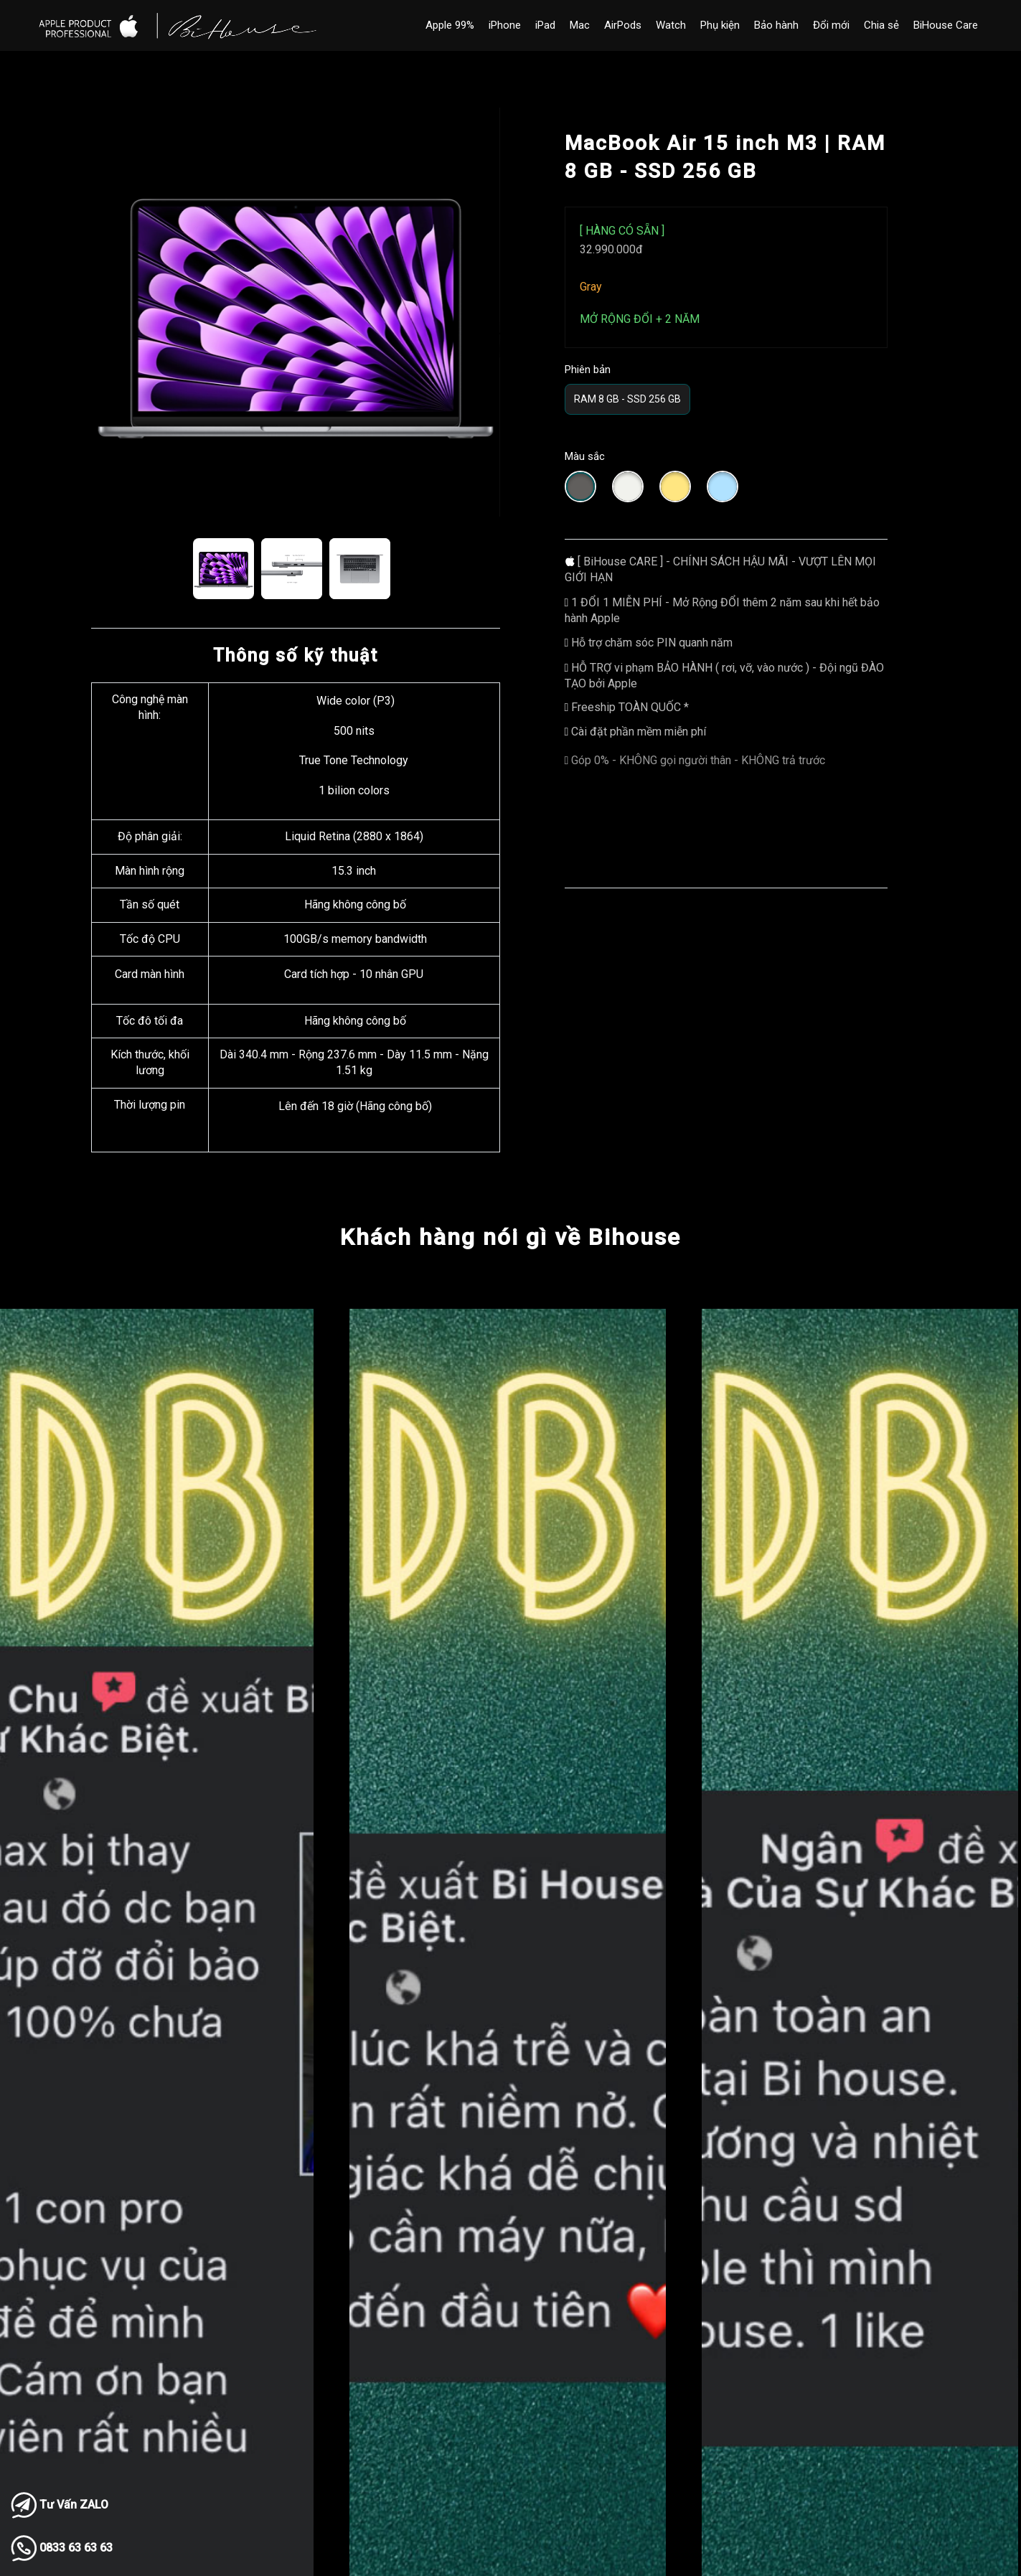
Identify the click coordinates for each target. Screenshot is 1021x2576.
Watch (671, 25)
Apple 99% (449, 25)
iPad (545, 25)
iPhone (505, 25)
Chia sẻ (881, 25)
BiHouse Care (945, 25)
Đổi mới (831, 25)
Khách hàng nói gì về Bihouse (510, 1237)
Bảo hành (776, 25)
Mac (580, 25)
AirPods (622, 25)
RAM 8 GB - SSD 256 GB (627, 399)
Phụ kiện (720, 25)
